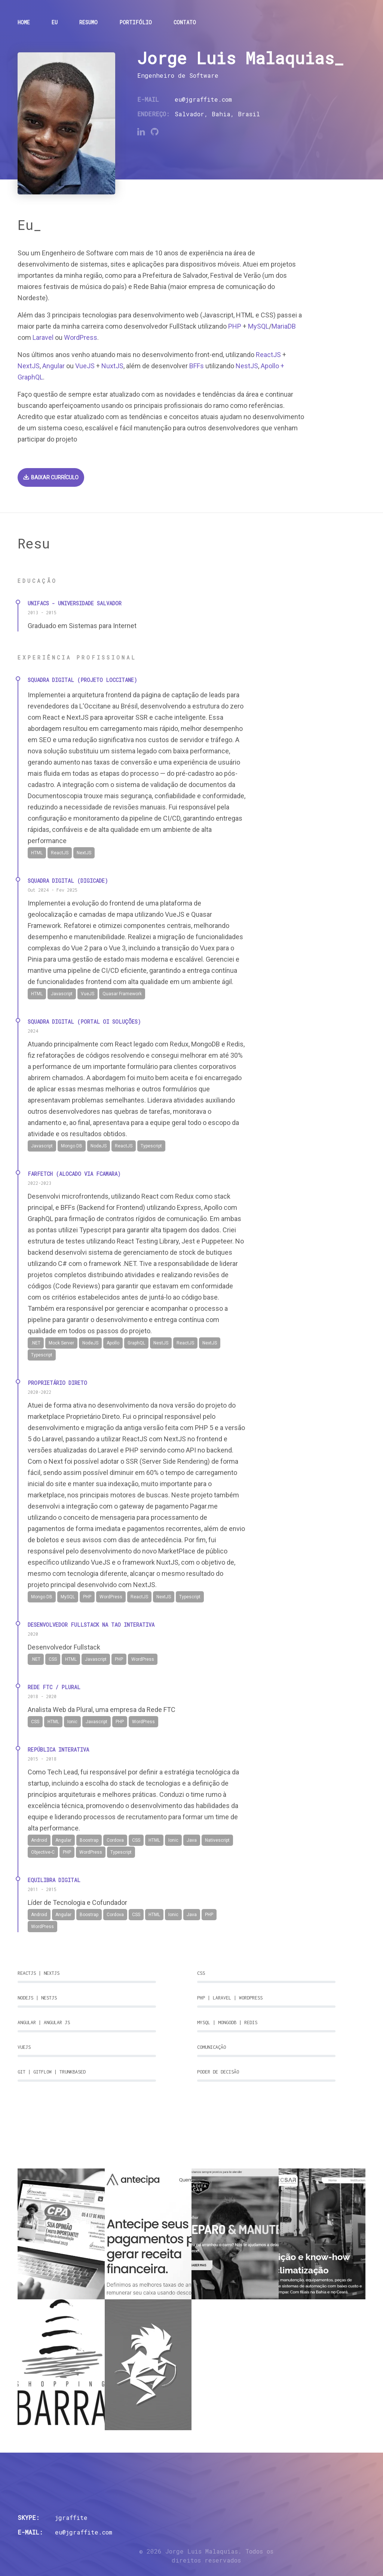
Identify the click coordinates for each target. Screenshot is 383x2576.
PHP (234, 326)
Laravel (43, 337)
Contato (185, 22)
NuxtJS (112, 366)
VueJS (85, 366)
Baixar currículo (51, 477)
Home (24, 22)
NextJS (29, 366)
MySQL (258, 326)
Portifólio (135, 22)
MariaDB (284, 326)
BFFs (196, 366)
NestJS (247, 366)
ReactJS (268, 355)
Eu (55, 22)
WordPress (80, 337)
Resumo (88, 22)
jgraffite (71, 2517)
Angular (53, 366)
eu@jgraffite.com (203, 99)
